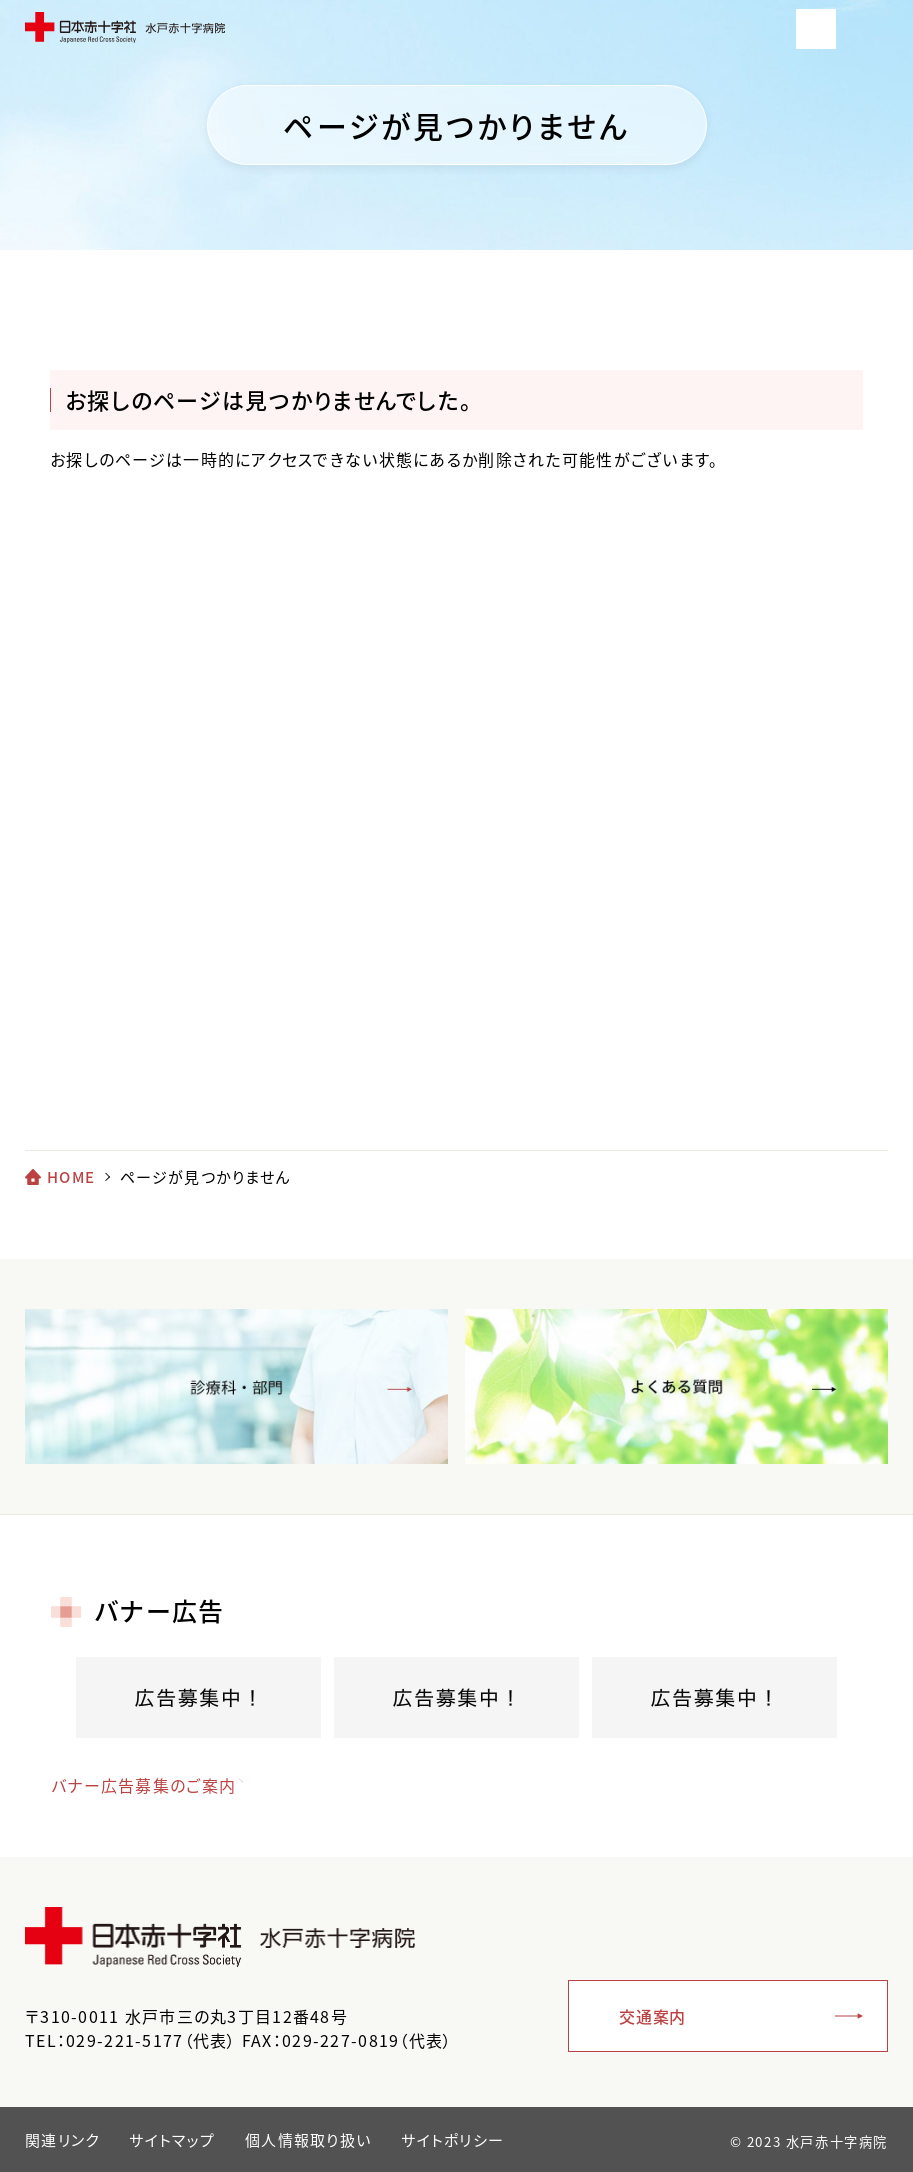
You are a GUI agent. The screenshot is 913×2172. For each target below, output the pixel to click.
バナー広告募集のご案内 (143, 1785)
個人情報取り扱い (308, 2140)
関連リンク (62, 2140)
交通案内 (652, 2016)
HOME (71, 1177)
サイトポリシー (452, 2140)
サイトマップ (172, 2140)
